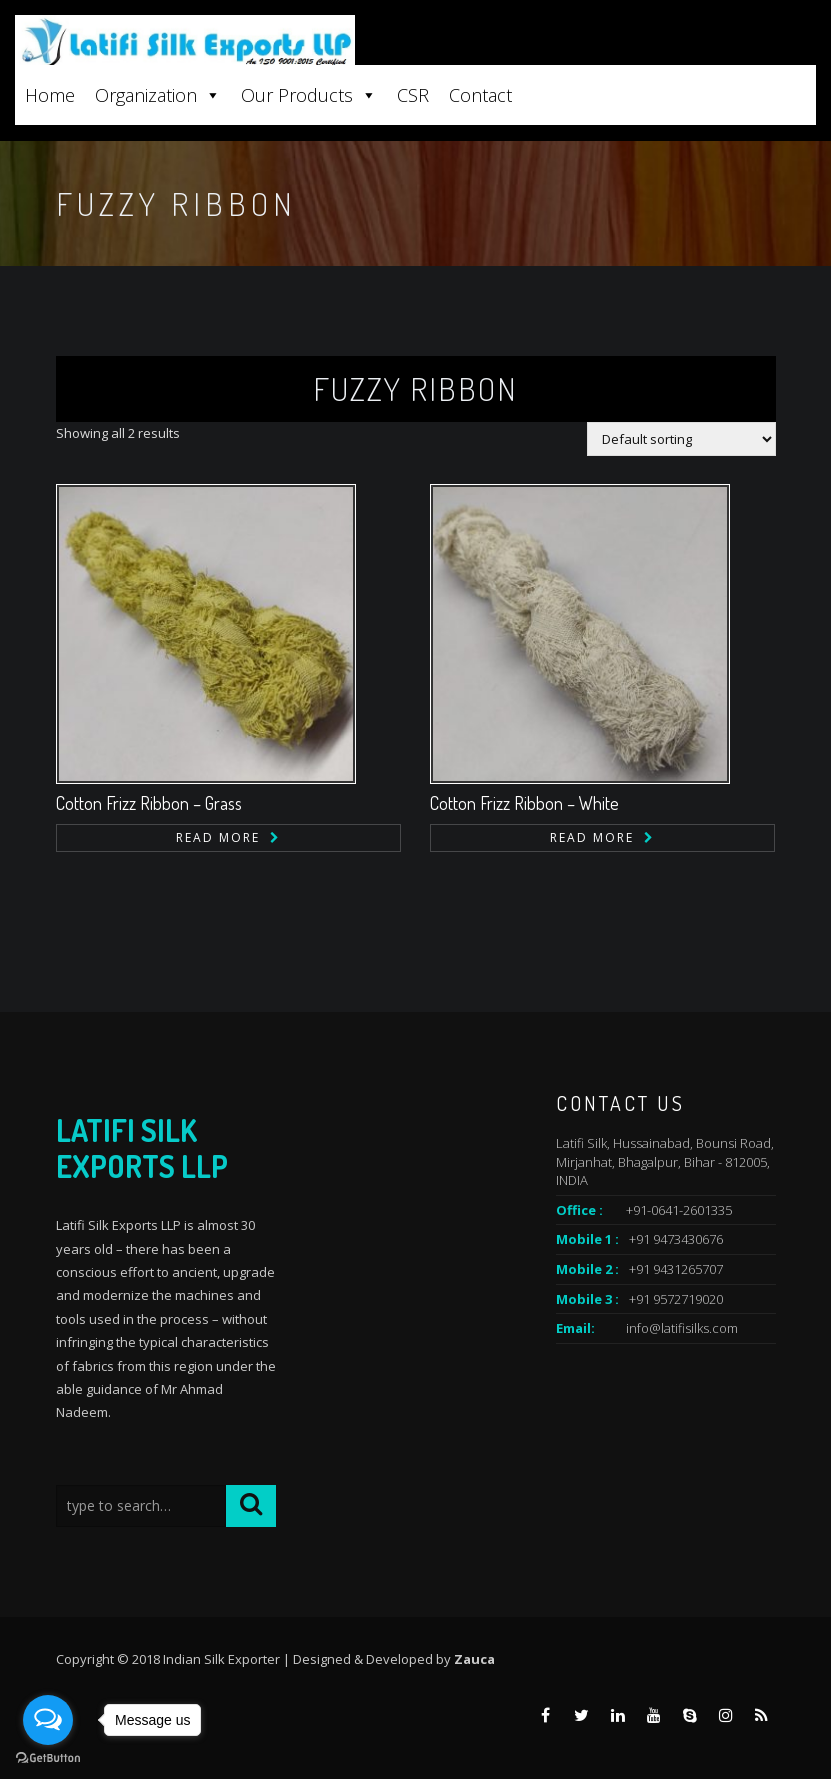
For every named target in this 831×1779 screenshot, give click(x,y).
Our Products (309, 95)
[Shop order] (681, 439)
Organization (158, 95)
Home (50, 95)
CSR (413, 95)
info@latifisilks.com (682, 1328)
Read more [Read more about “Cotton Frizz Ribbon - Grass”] (218, 837)
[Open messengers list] (48, 1720)
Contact (480, 95)
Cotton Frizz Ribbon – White (524, 803)
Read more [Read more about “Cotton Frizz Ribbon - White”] (592, 837)
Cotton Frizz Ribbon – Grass (149, 803)
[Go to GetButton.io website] (48, 1758)
